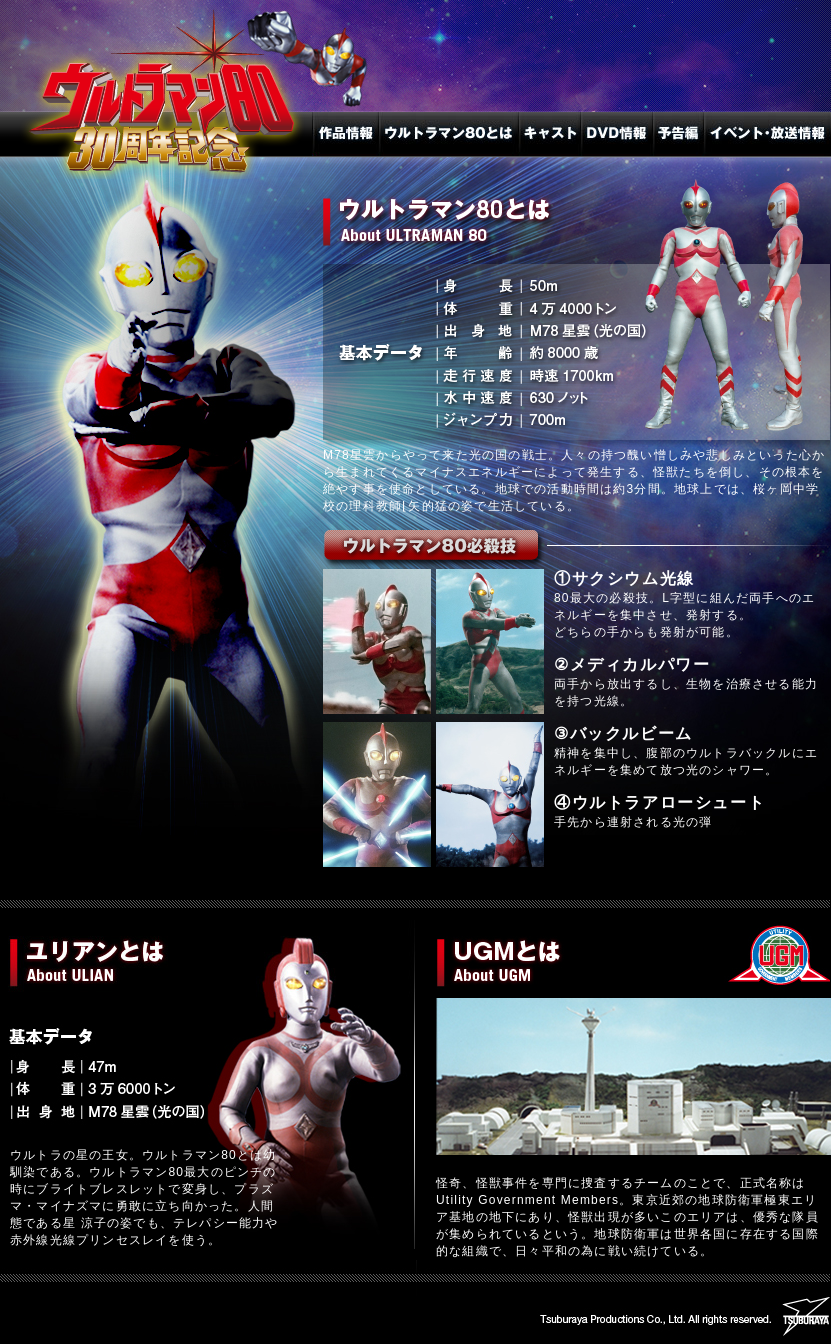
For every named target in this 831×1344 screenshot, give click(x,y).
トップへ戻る (156, 145)
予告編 (678, 134)
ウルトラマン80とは (449, 134)
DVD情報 (617, 134)
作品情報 (345, 134)
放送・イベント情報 (767, 134)
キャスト (550, 134)
